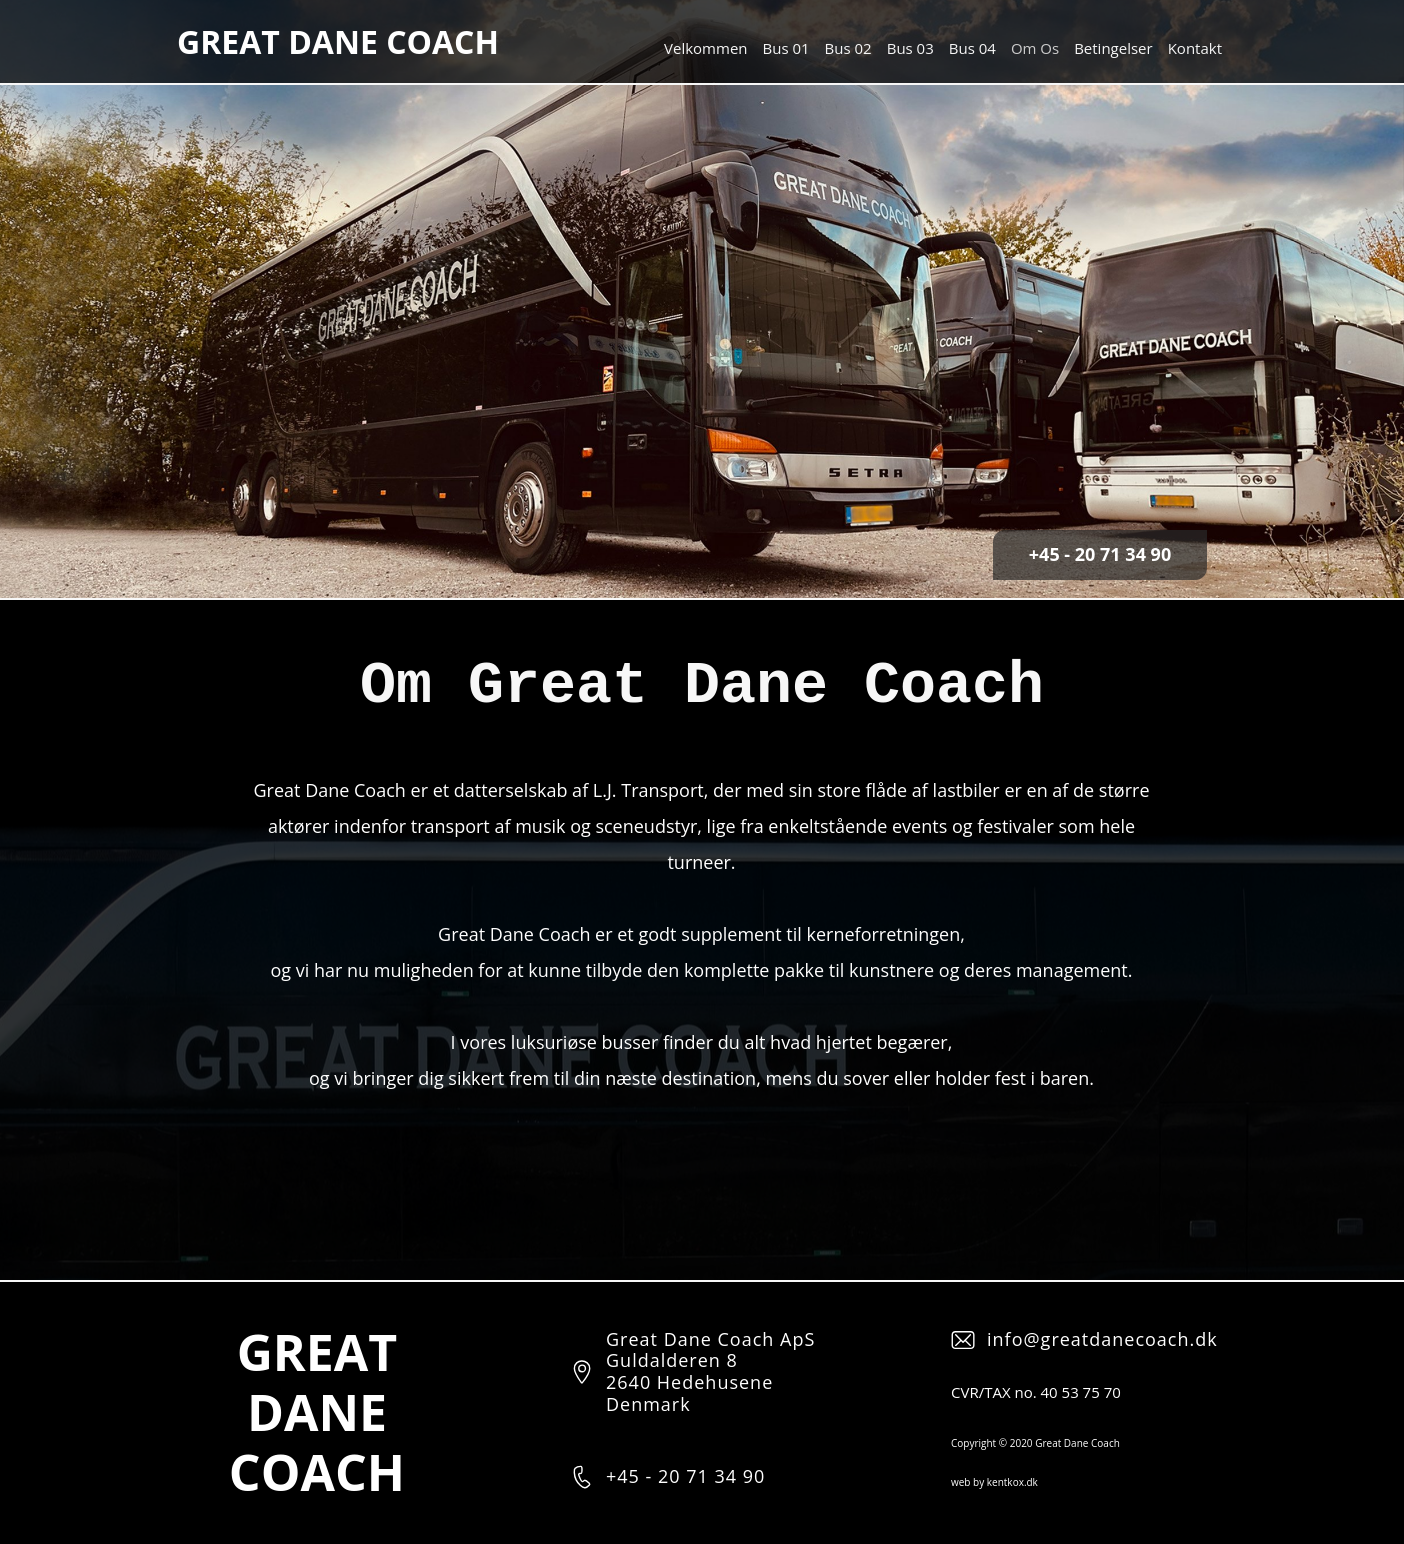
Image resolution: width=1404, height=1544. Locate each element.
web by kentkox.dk (994, 1482)
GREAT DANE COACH (338, 41)
